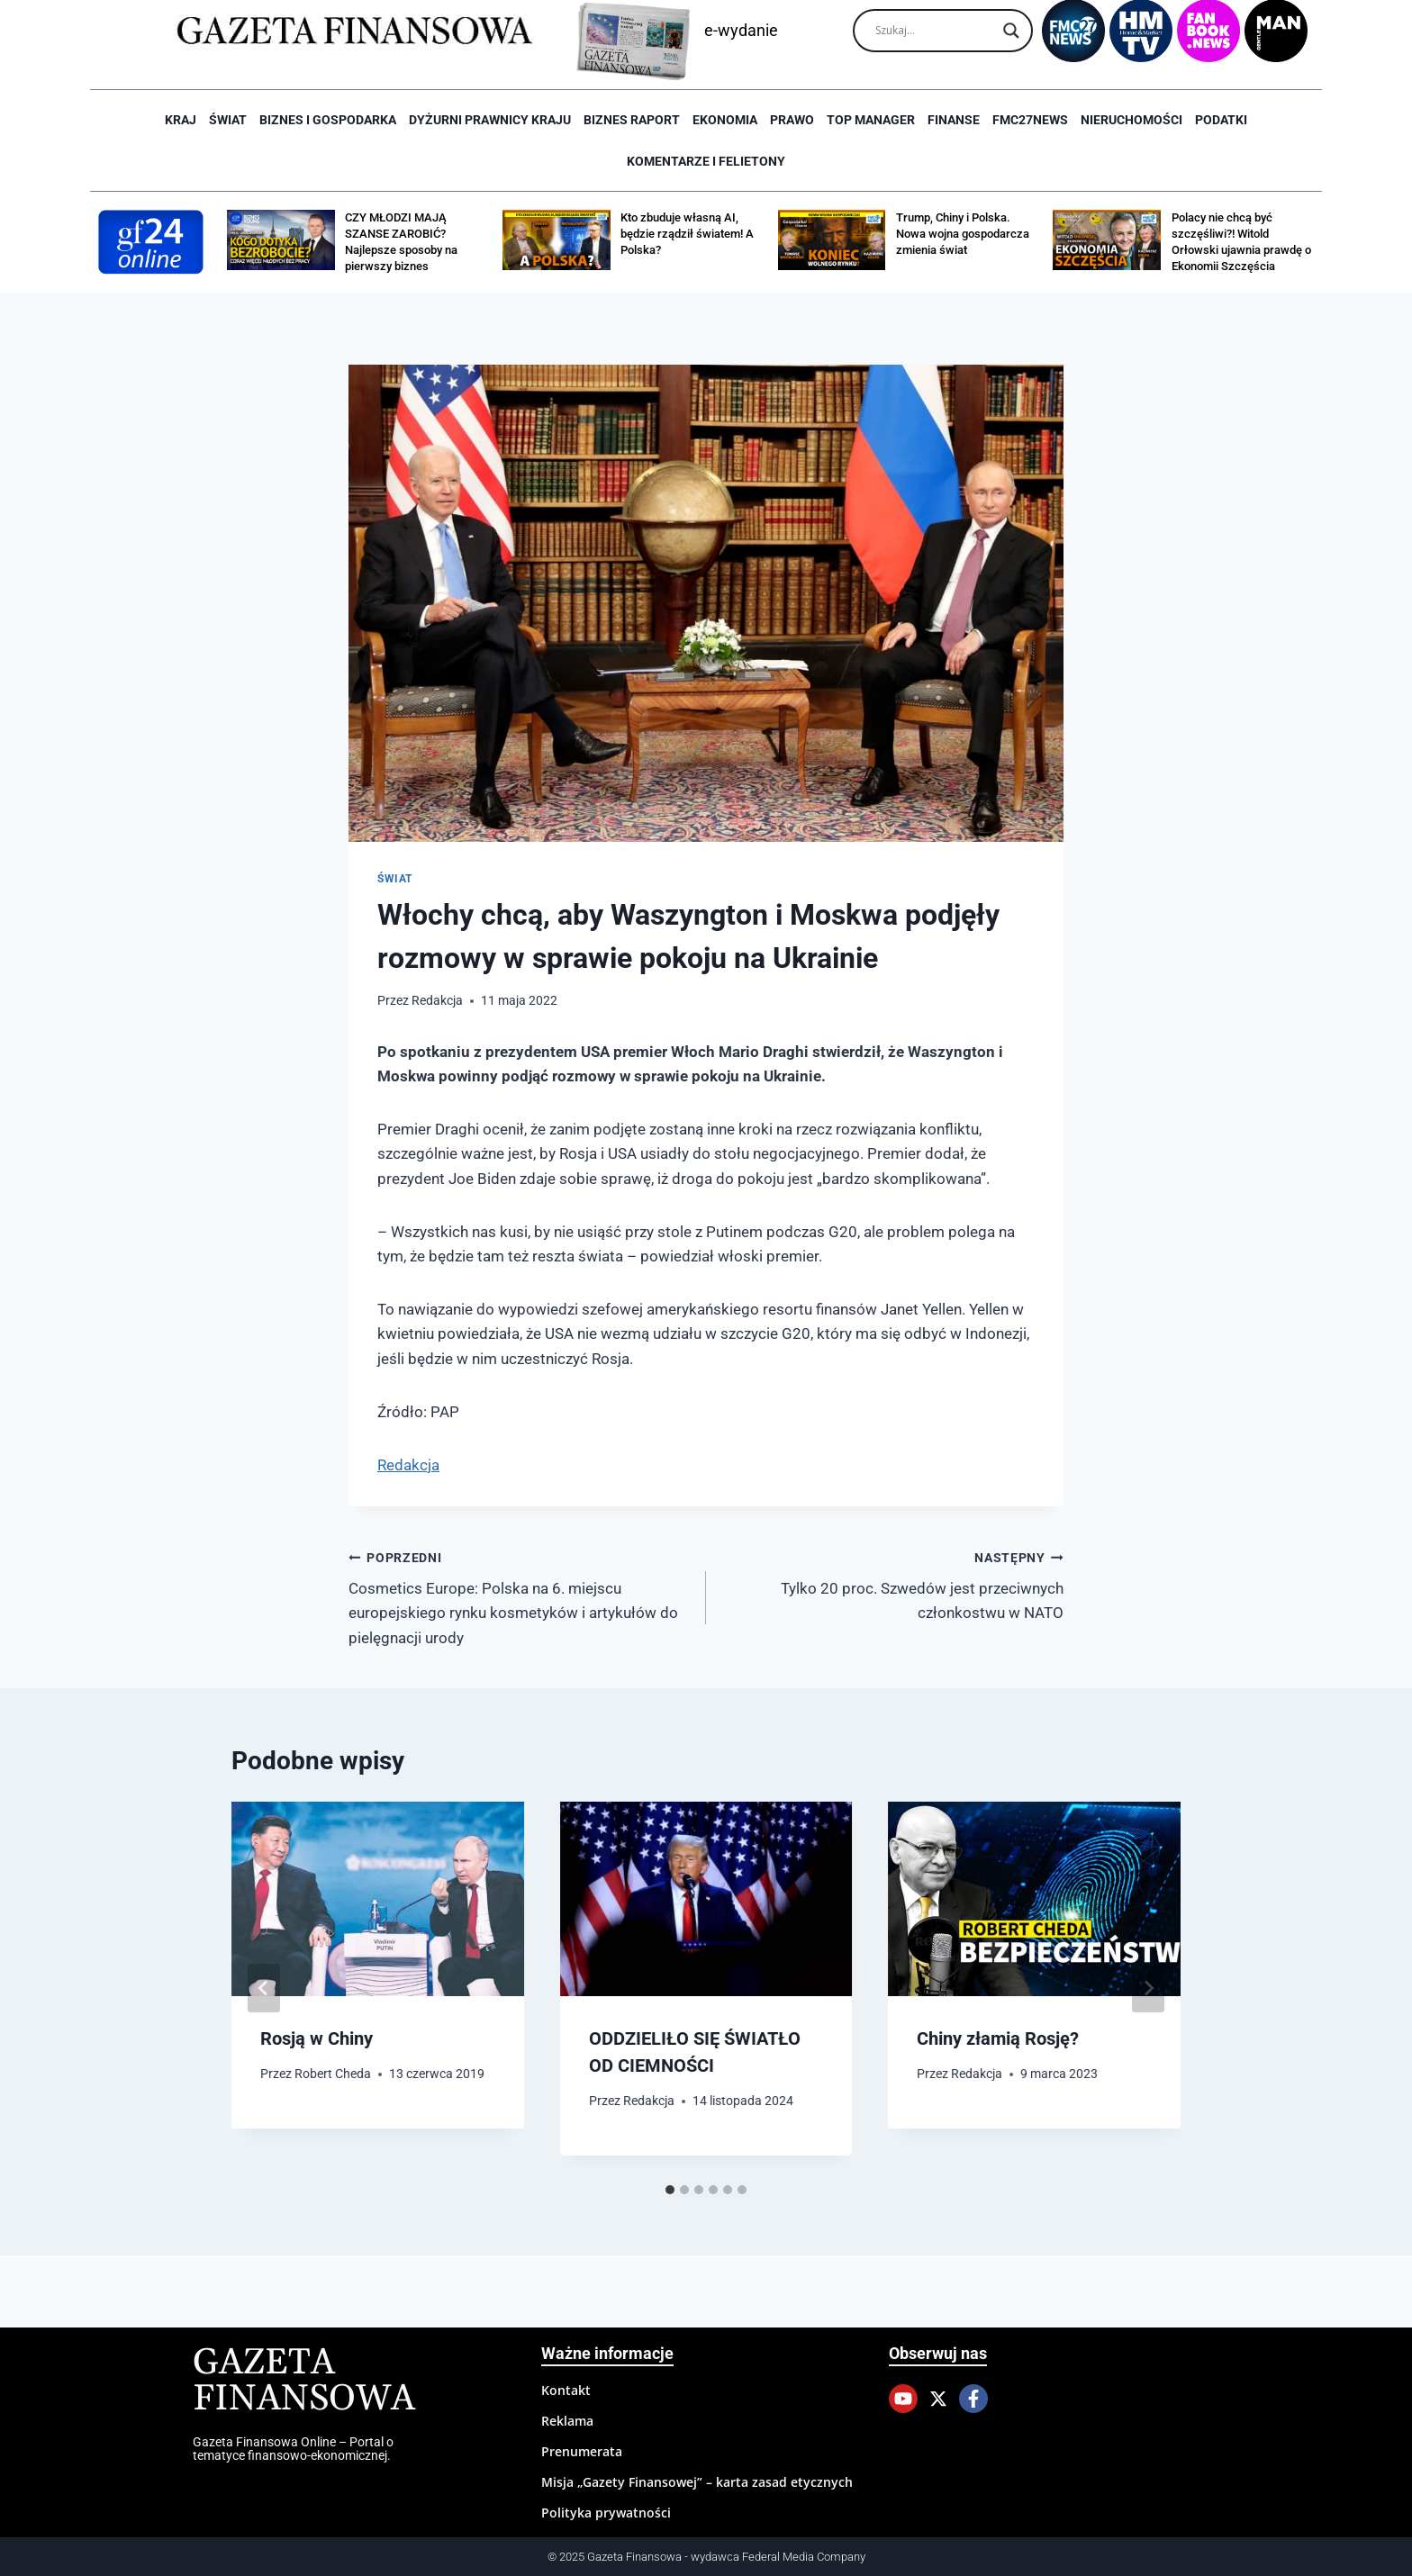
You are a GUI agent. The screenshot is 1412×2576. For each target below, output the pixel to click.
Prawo (792, 120)
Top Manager (871, 120)
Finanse (954, 120)
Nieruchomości (1131, 120)
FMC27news (1030, 120)
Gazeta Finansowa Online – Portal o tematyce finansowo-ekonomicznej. (293, 2448)
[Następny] (1148, 1988)
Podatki (1221, 120)
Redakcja (437, 1000)
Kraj (180, 120)
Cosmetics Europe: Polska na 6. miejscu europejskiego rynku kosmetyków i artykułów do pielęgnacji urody (519, 1596)
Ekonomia (724, 120)
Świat (228, 120)
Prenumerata (581, 2451)
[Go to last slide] (264, 1988)
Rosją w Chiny (316, 2038)
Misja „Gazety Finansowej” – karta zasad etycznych (697, 2481)
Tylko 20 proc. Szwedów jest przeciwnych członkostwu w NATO (892, 1583)
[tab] (669, 2189)
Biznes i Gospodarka (327, 120)
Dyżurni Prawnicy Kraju (490, 120)
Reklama (567, 2420)
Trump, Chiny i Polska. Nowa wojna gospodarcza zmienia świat (962, 234)
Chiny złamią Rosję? (998, 2038)
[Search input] (934, 30)
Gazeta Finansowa (304, 2381)
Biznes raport (632, 120)
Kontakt (566, 2390)
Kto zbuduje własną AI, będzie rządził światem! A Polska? (687, 234)
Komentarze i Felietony (706, 161)
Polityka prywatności (606, 2512)
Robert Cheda (332, 2073)
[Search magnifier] (1011, 30)
